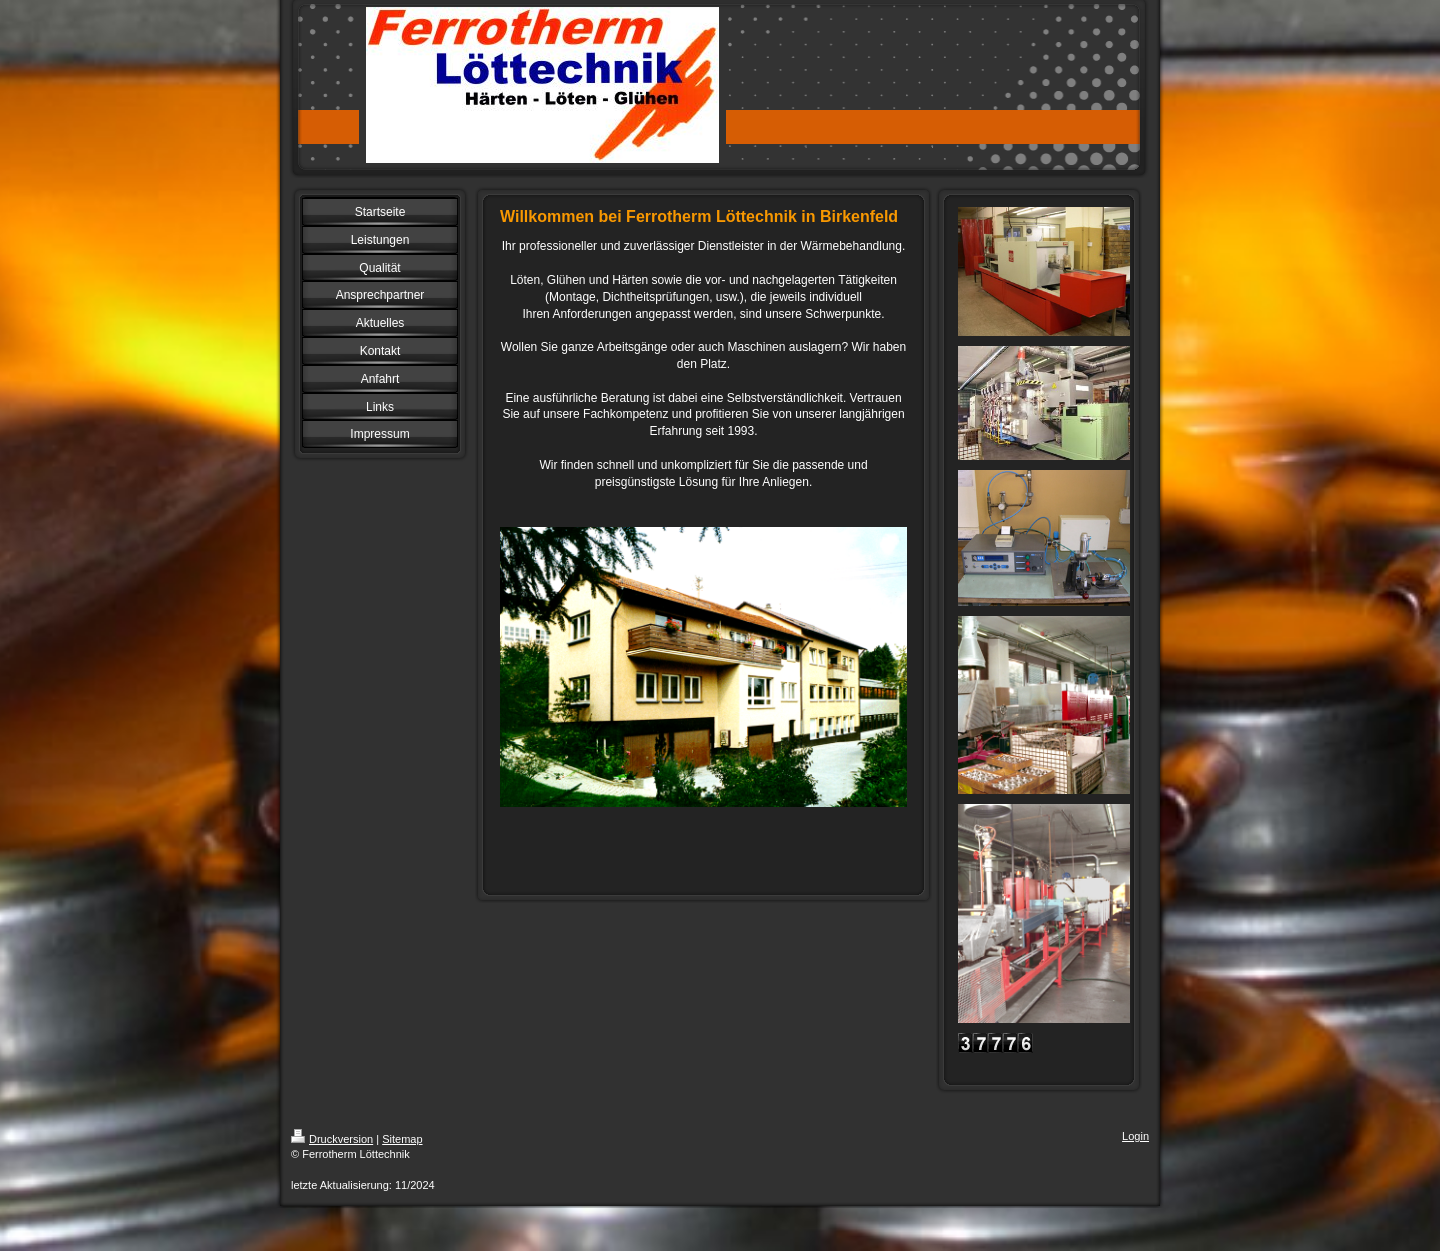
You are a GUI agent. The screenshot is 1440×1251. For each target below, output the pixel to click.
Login (1135, 1136)
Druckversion (332, 1139)
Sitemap (402, 1139)
